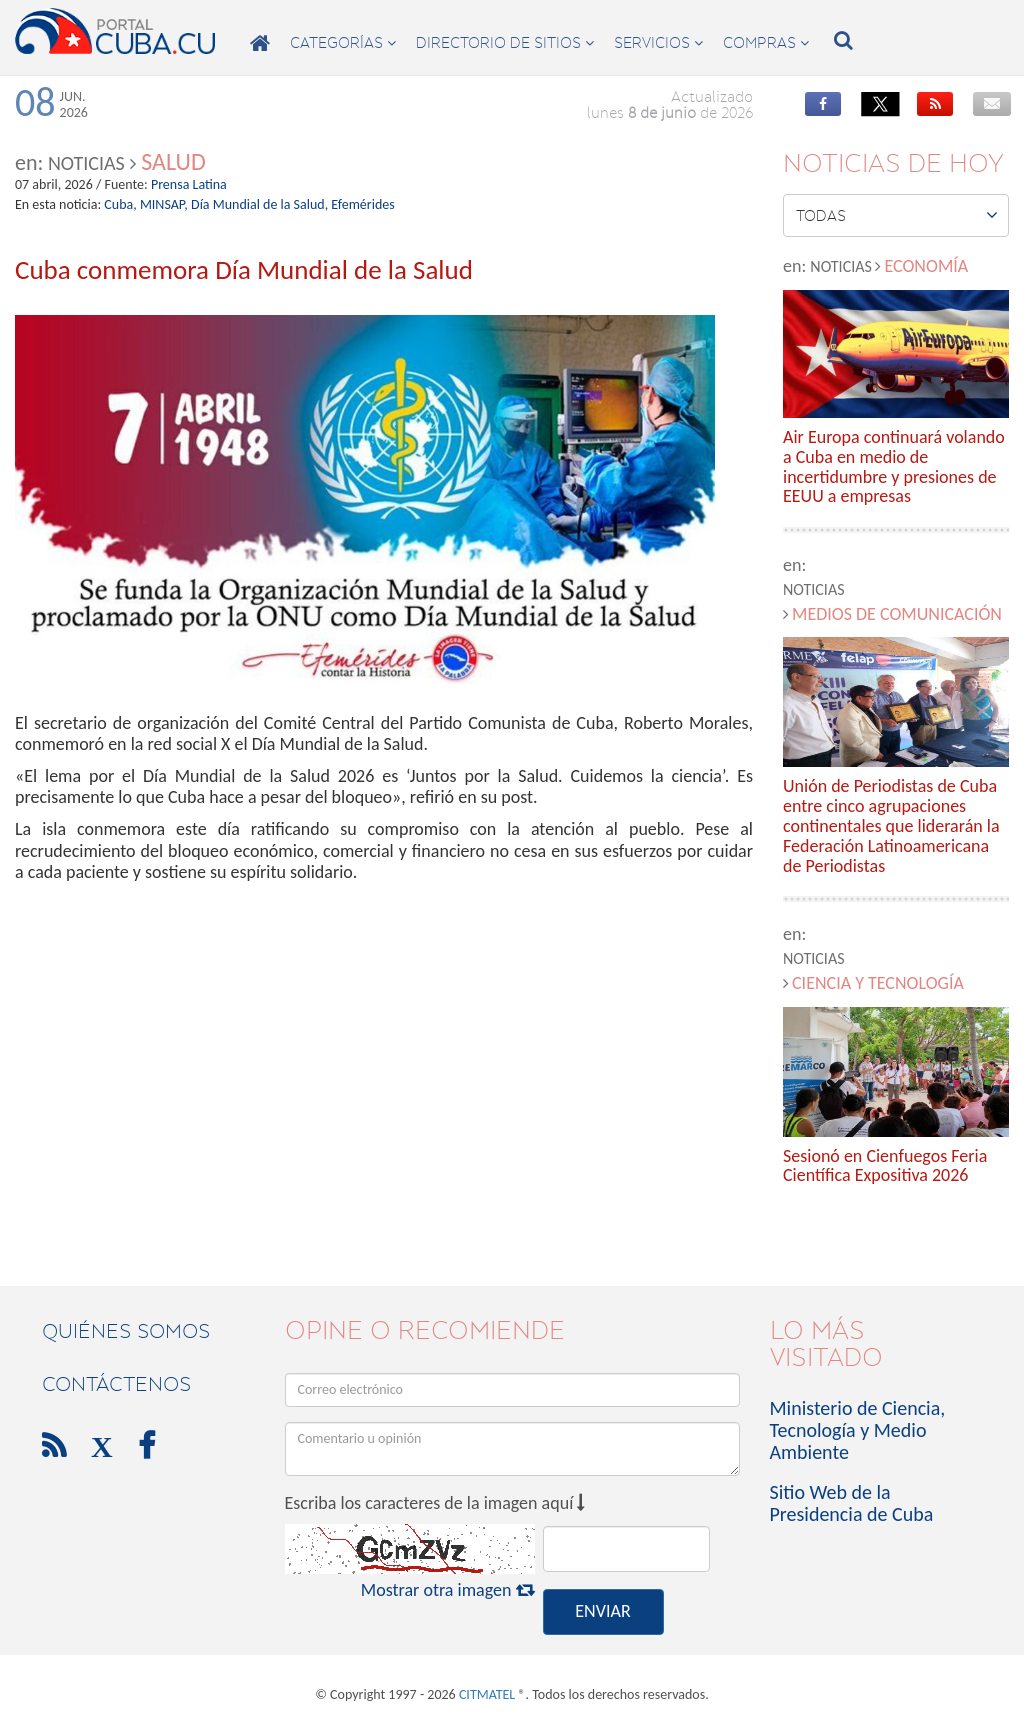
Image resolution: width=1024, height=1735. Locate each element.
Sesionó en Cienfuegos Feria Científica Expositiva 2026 (885, 1167)
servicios (658, 43)
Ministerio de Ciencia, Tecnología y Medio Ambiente (858, 1430)
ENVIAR (602, 1611)
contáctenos (116, 1384)
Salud (173, 161)
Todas (897, 215)
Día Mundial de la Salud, (259, 204)
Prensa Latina (189, 184)
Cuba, (120, 204)
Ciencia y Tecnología (878, 983)
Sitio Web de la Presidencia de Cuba (852, 1503)
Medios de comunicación (897, 614)
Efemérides (362, 204)
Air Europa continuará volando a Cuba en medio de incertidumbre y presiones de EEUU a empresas (894, 467)
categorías (343, 43)
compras (766, 43)
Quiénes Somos (126, 1331)
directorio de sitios (505, 43)
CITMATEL (487, 1694)
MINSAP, (164, 204)
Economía (926, 266)
